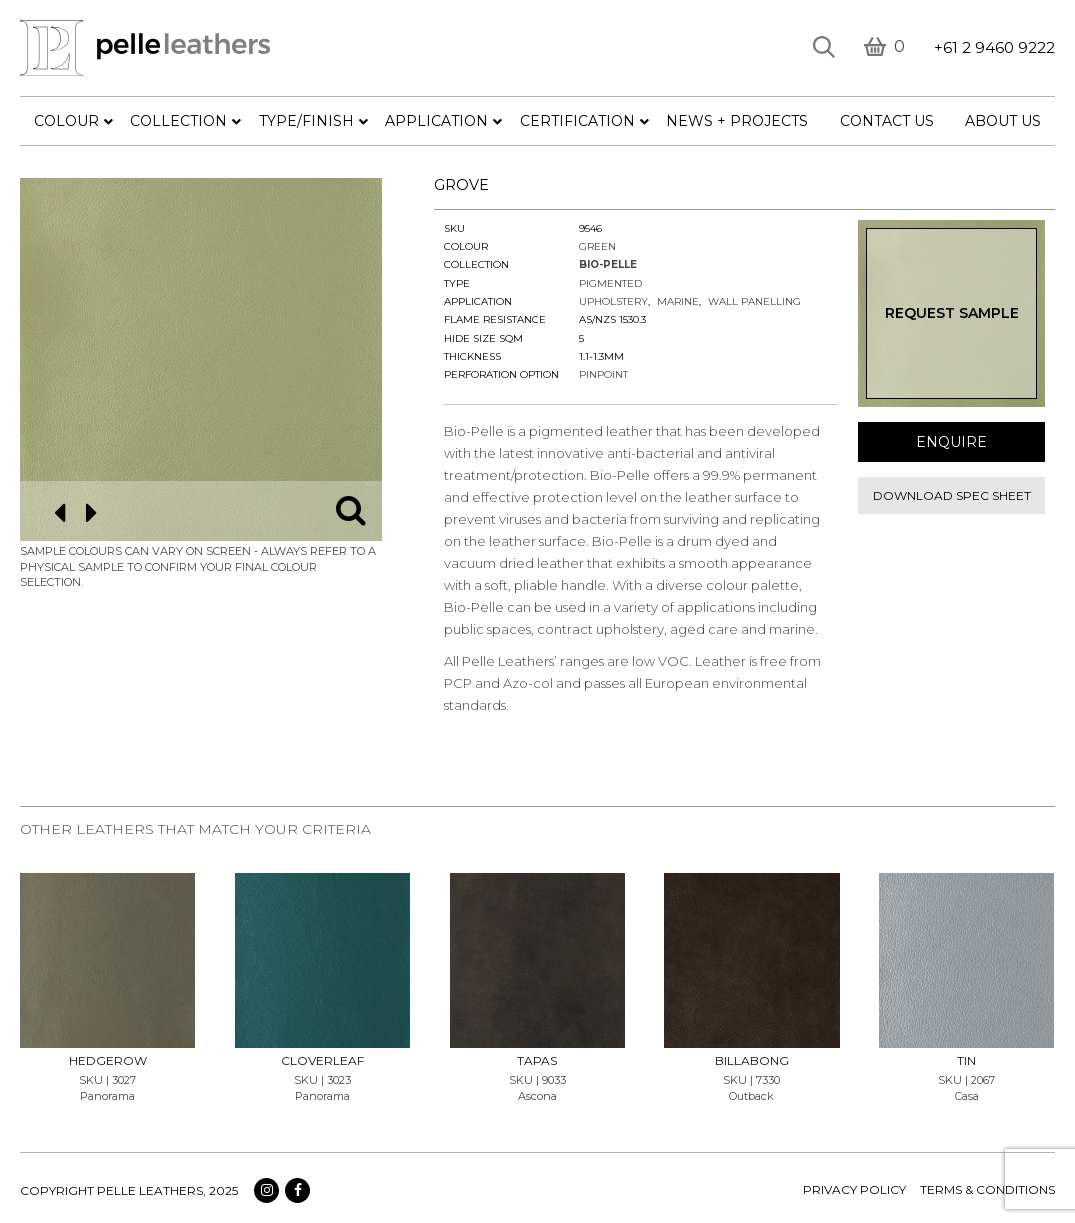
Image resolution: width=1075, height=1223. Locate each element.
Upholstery (613, 301)
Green (597, 246)
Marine (678, 301)
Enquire (951, 442)
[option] (201, 359)
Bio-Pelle (608, 264)
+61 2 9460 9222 (994, 47)
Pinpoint (603, 374)
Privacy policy (854, 1189)
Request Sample (952, 313)
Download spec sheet (952, 495)
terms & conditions (987, 1189)
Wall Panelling (754, 301)
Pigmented (610, 283)
